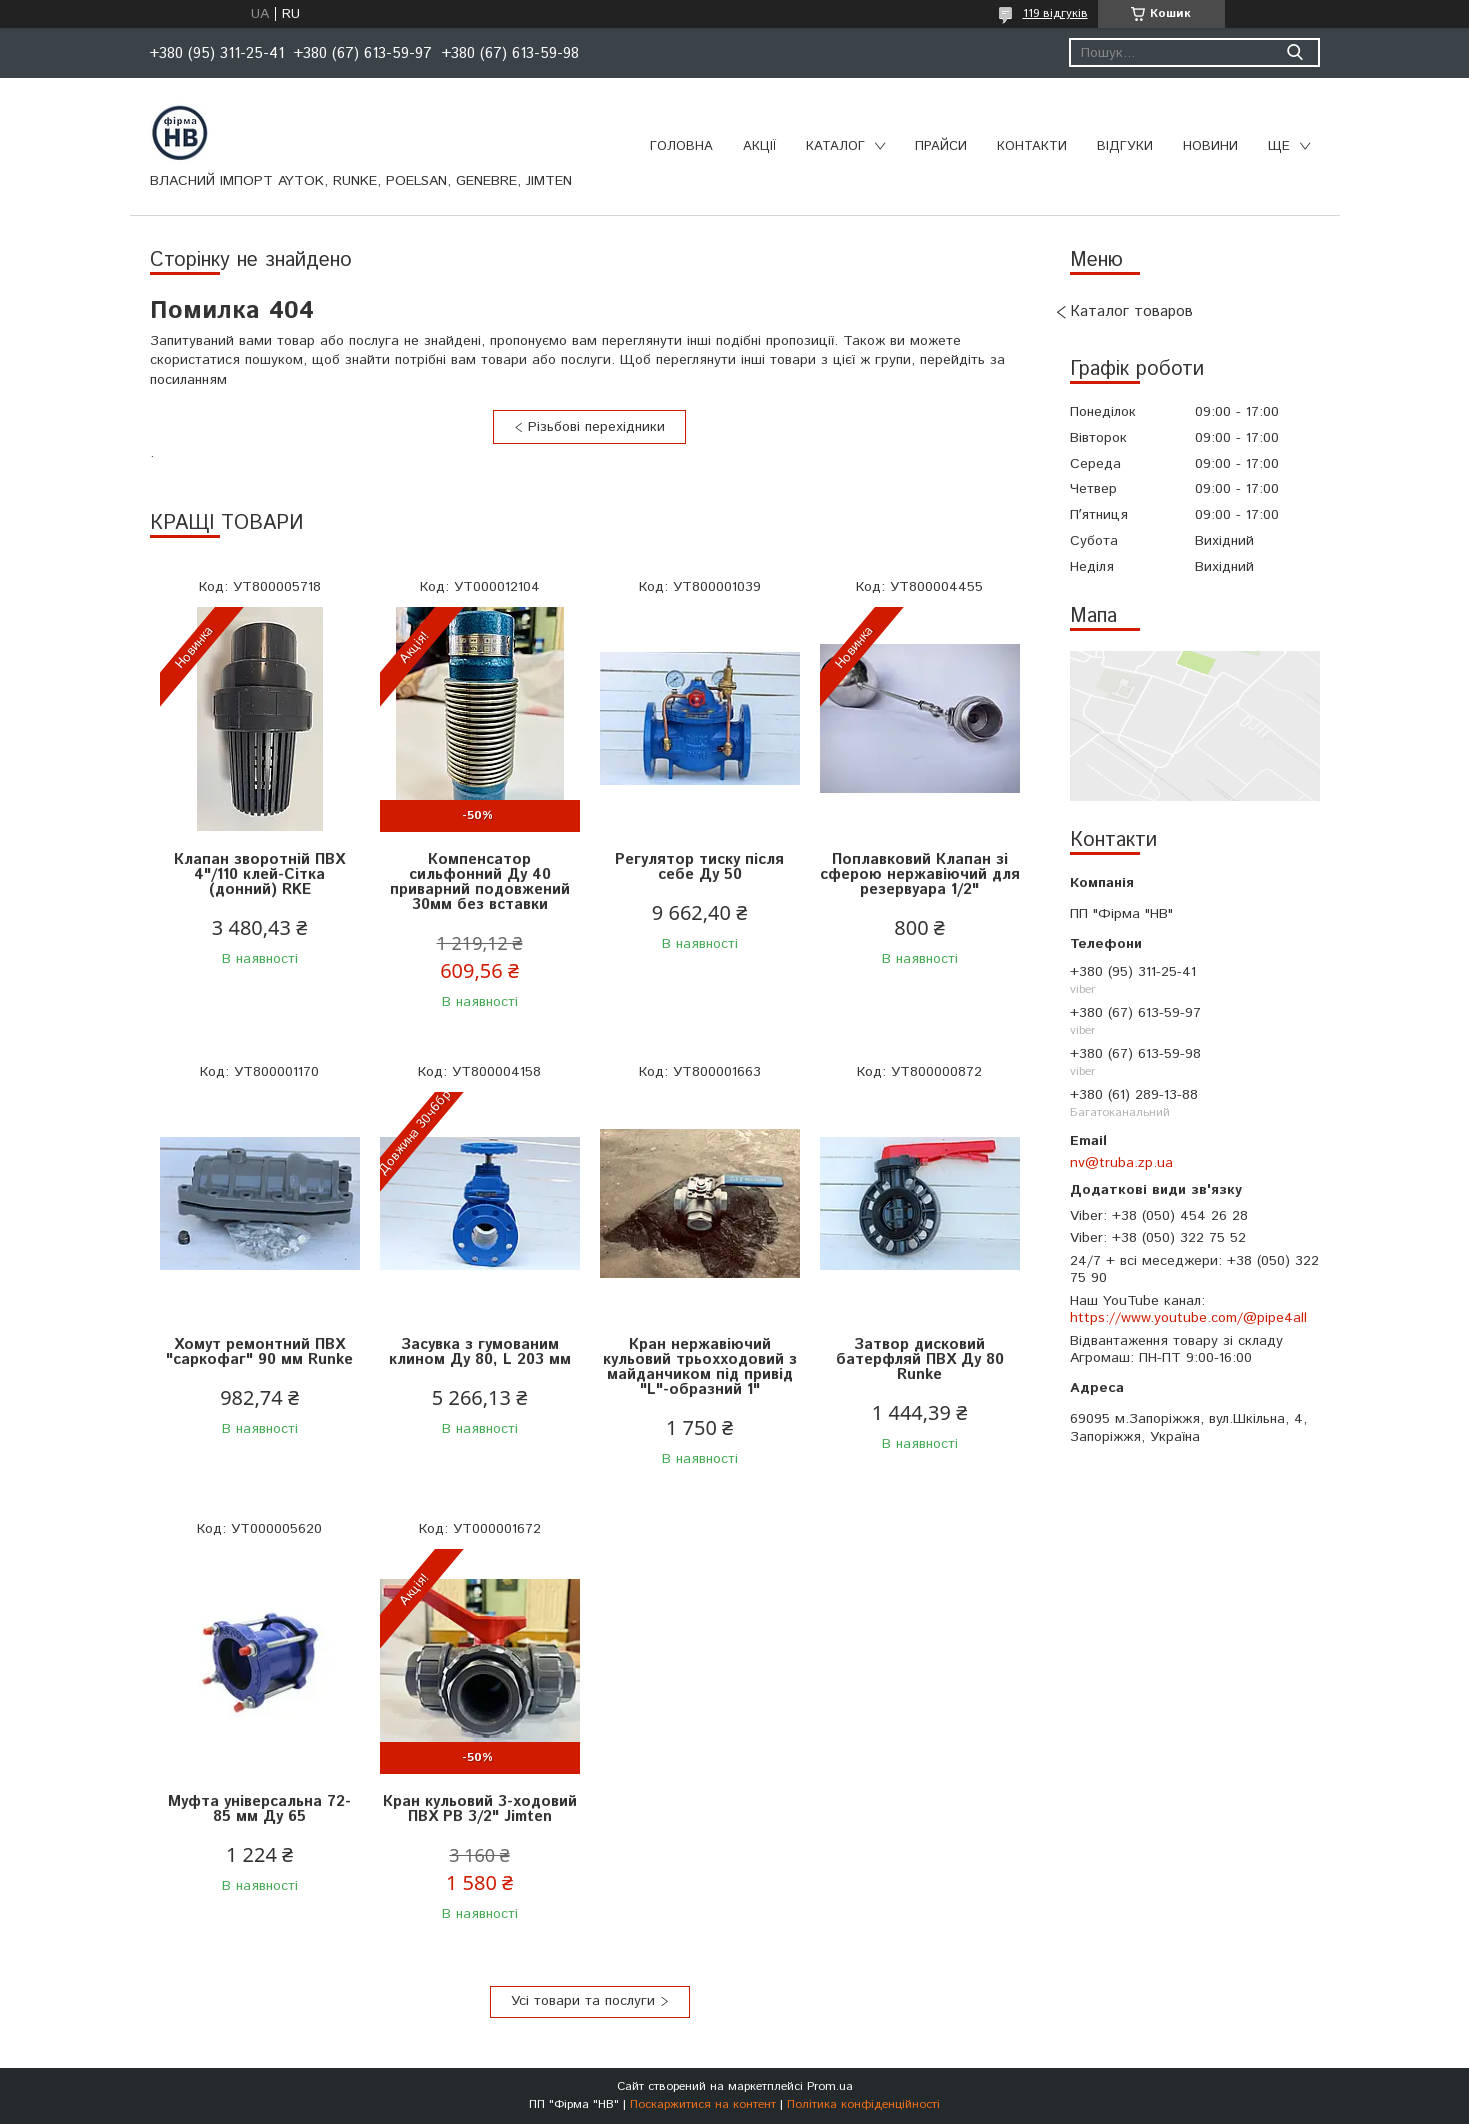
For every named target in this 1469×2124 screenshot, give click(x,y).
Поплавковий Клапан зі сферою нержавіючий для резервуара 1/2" (920, 874)
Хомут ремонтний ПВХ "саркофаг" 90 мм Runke (259, 1352)
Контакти (1032, 146)
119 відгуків (1055, 13)
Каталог (835, 146)
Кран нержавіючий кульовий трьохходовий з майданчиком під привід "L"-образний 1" (700, 1367)
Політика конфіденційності (863, 2104)
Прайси (941, 146)
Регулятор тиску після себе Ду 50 (699, 867)
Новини (1210, 146)
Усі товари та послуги (583, 2001)
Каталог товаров (1131, 311)
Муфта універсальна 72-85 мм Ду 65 (259, 1809)
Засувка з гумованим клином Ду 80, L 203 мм (480, 1352)
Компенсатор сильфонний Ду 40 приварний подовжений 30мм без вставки (480, 882)
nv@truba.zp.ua (1121, 1163)
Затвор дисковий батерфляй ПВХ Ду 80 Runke (920, 1359)
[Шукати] (1295, 52)
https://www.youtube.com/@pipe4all (1188, 1318)
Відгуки (1125, 146)
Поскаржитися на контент (703, 2104)
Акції (759, 146)
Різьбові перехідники (596, 427)
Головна (681, 146)
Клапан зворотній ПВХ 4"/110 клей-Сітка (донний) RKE (259, 874)
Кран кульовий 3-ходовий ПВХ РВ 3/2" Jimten (480, 1809)
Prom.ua (830, 2086)
